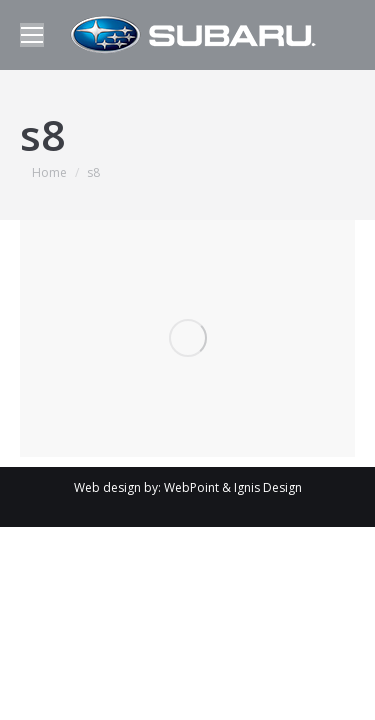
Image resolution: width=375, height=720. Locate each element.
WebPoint (191, 487)
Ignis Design (268, 487)
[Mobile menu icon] (32, 35)
